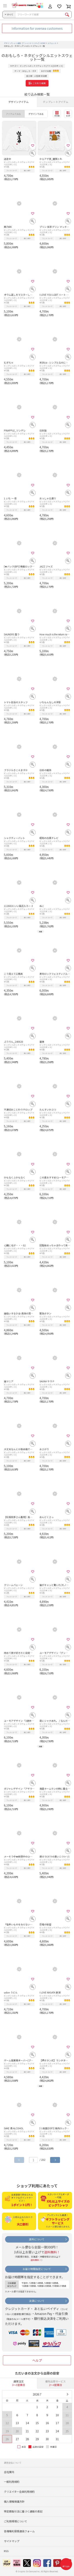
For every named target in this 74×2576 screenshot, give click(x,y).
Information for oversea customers (37, 28)
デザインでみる (36, 113)
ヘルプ (37, 2360)
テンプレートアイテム (55, 102)
